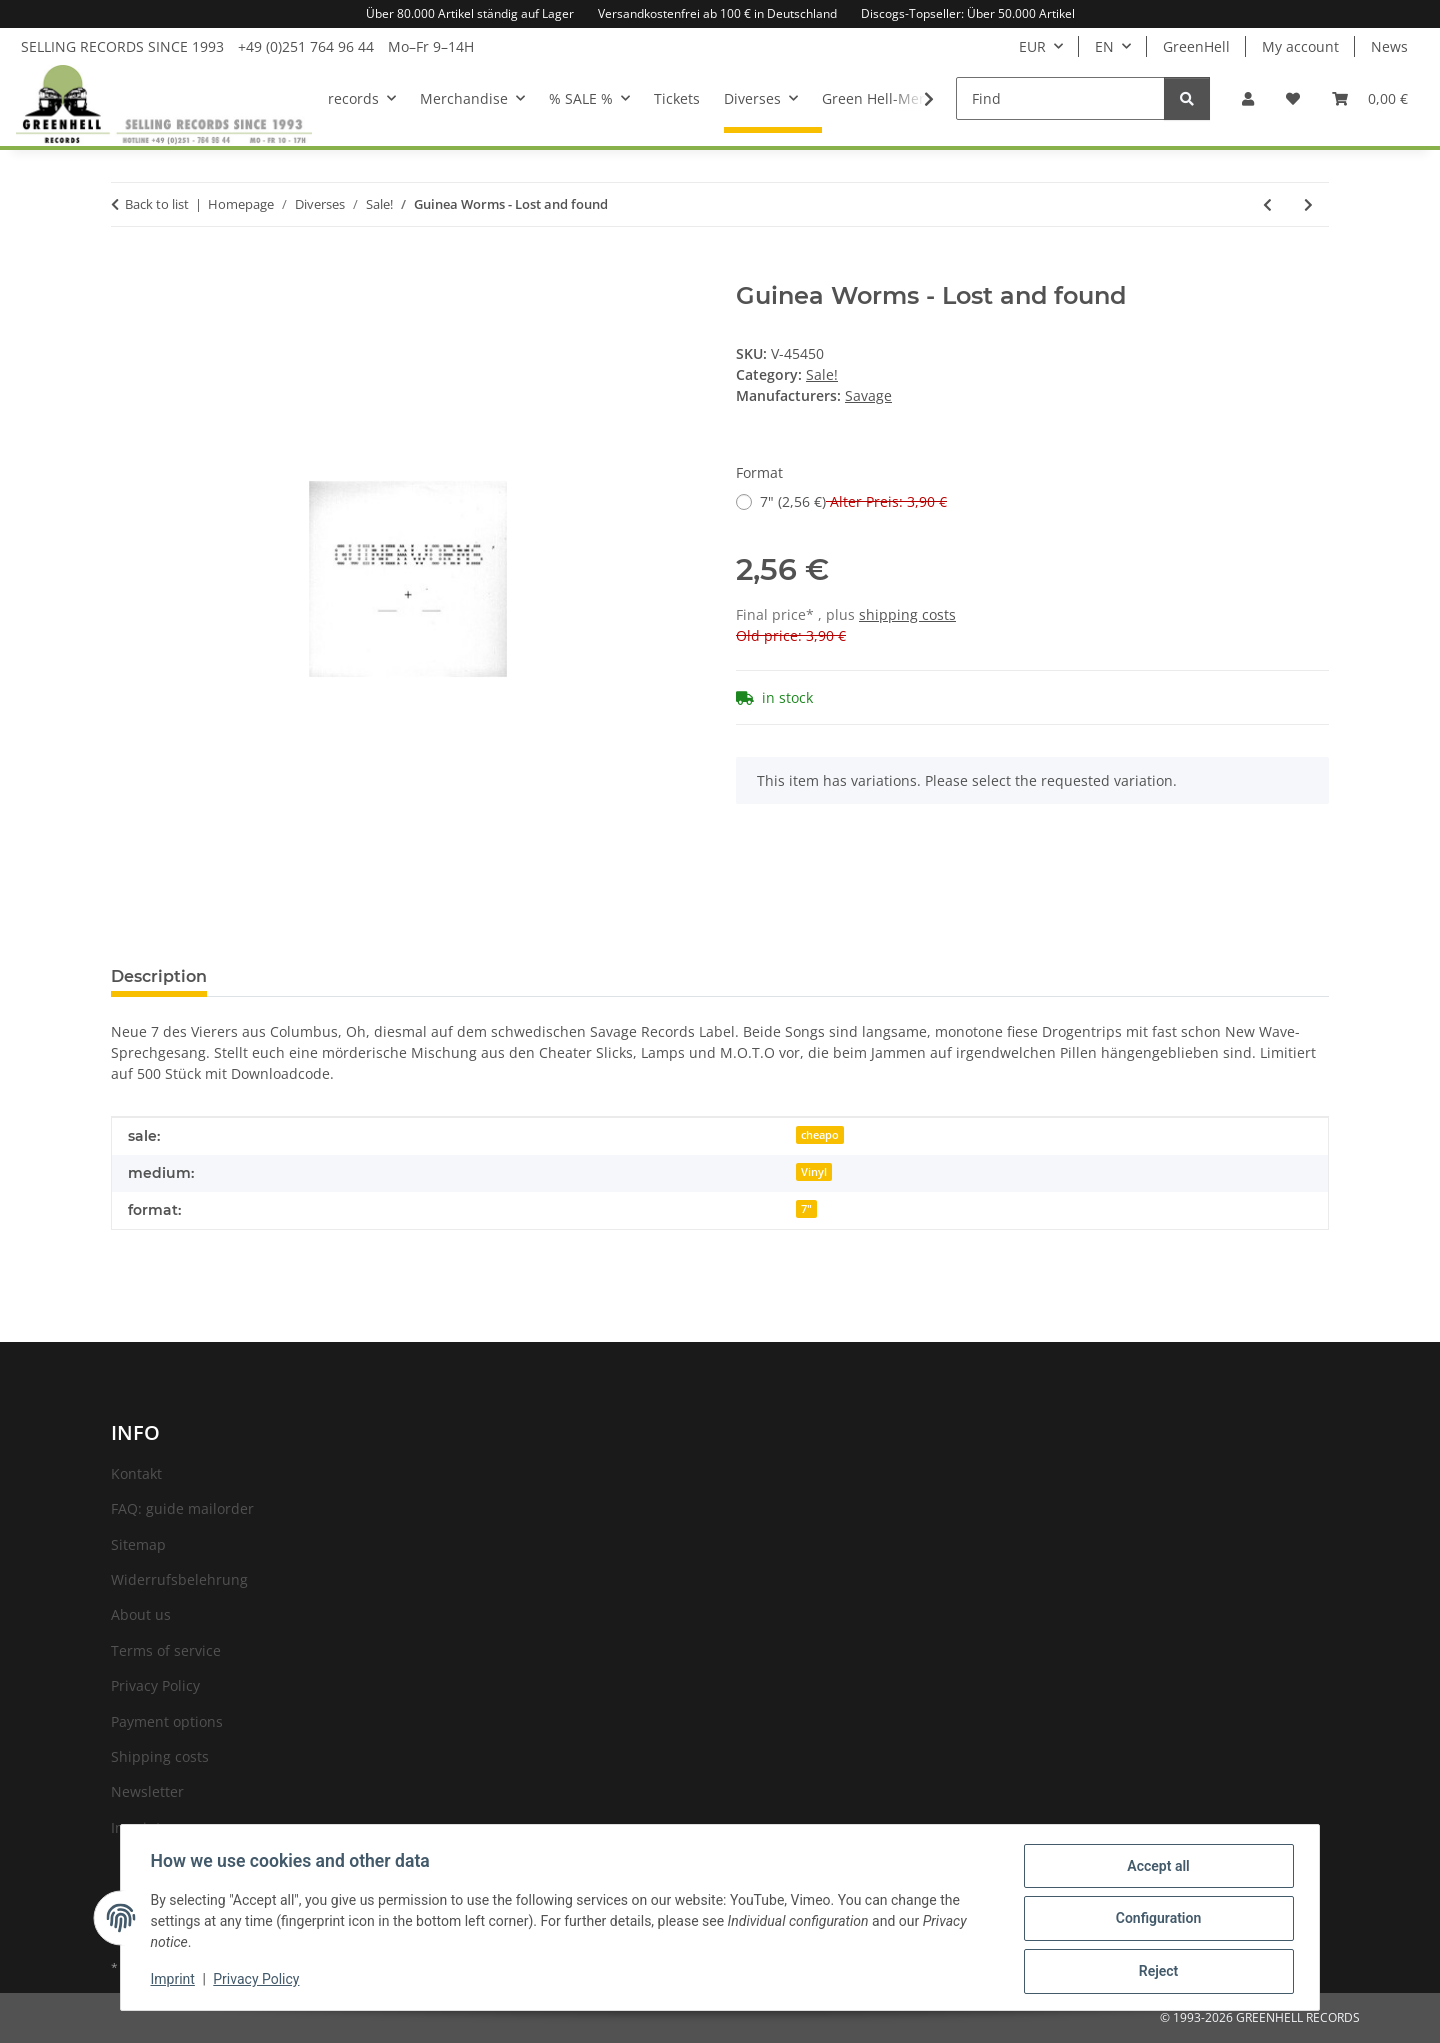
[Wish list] (1293, 98)
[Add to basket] (127, 271)
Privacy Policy (259, 1981)
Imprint (175, 1981)
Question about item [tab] (324, 976)
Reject (1156, 1972)
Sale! (822, 374)
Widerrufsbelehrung (179, 1579)
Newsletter (147, 1791)
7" (806, 1209)
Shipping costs (160, 1756)
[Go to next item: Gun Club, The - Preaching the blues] (1308, 204)
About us (141, 1614)
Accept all (1156, 1868)
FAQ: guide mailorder (182, 1508)
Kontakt (136, 1473)
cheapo (820, 1135)
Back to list (157, 204)
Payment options (167, 1721)
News (1389, 46)
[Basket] (1370, 98)
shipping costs (907, 614)
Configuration (1155, 1920)
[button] (1248, 98)
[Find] (1060, 98)
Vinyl (814, 1172)
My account (1300, 46)
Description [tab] (159, 976)
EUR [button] (1032, 46)
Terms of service (166, 1650)
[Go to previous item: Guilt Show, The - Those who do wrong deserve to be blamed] (1267, 204)
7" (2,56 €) (853, 501)
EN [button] (1104, 46)
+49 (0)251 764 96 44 (306, 46)
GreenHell (1196, 46)
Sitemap (138, 1544)
